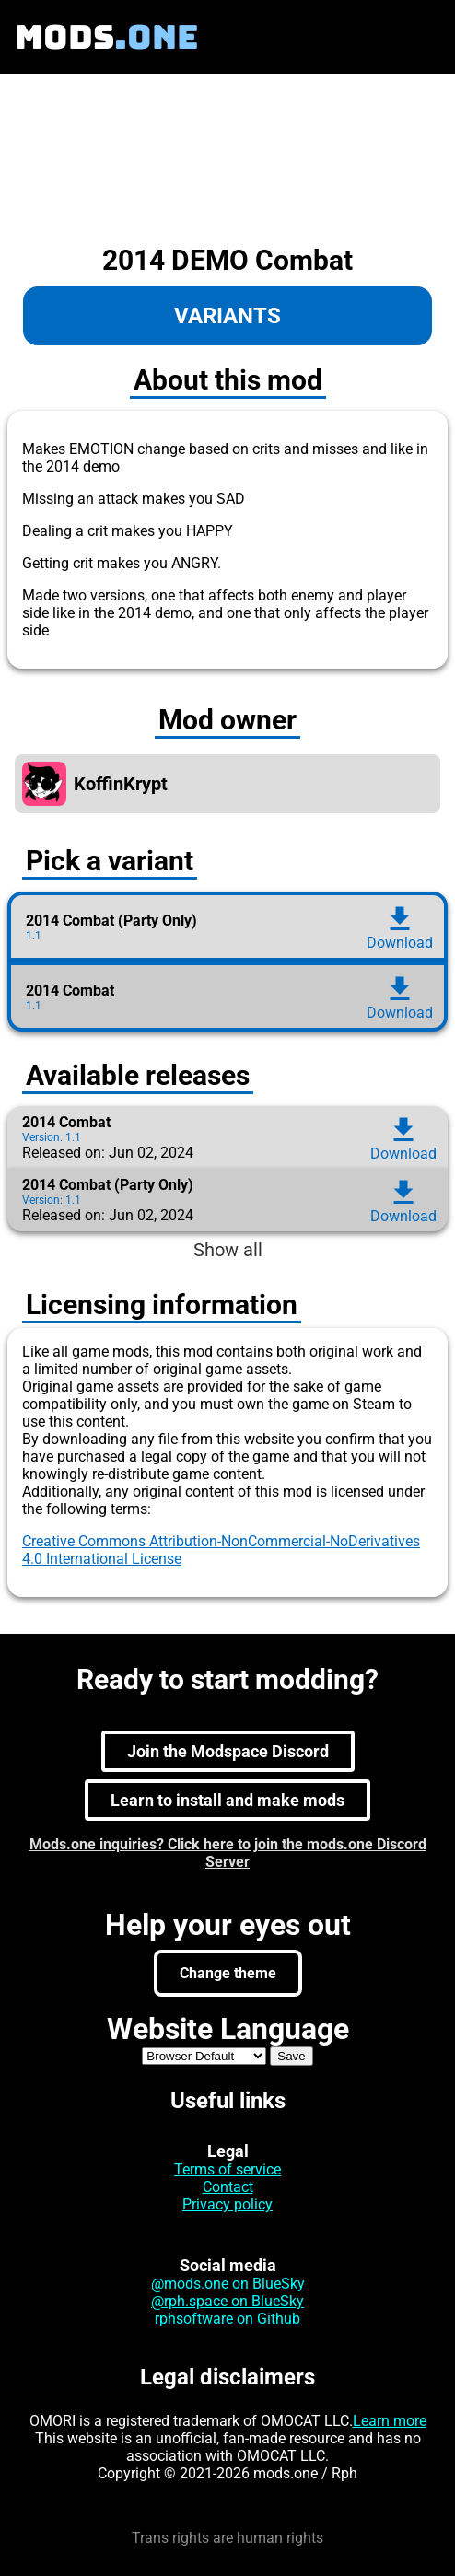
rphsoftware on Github (227, 2318)
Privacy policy (227, 2204)
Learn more (389, 2421)
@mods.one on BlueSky (228, 2283)
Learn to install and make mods (227, 1800)
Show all (227, 1250)
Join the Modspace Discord (228, 1751)
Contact (228, 2187)
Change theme (228, 1973)
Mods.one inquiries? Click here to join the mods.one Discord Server (227, 1853)
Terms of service (227, 2169)
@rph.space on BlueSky (227, 2301)
